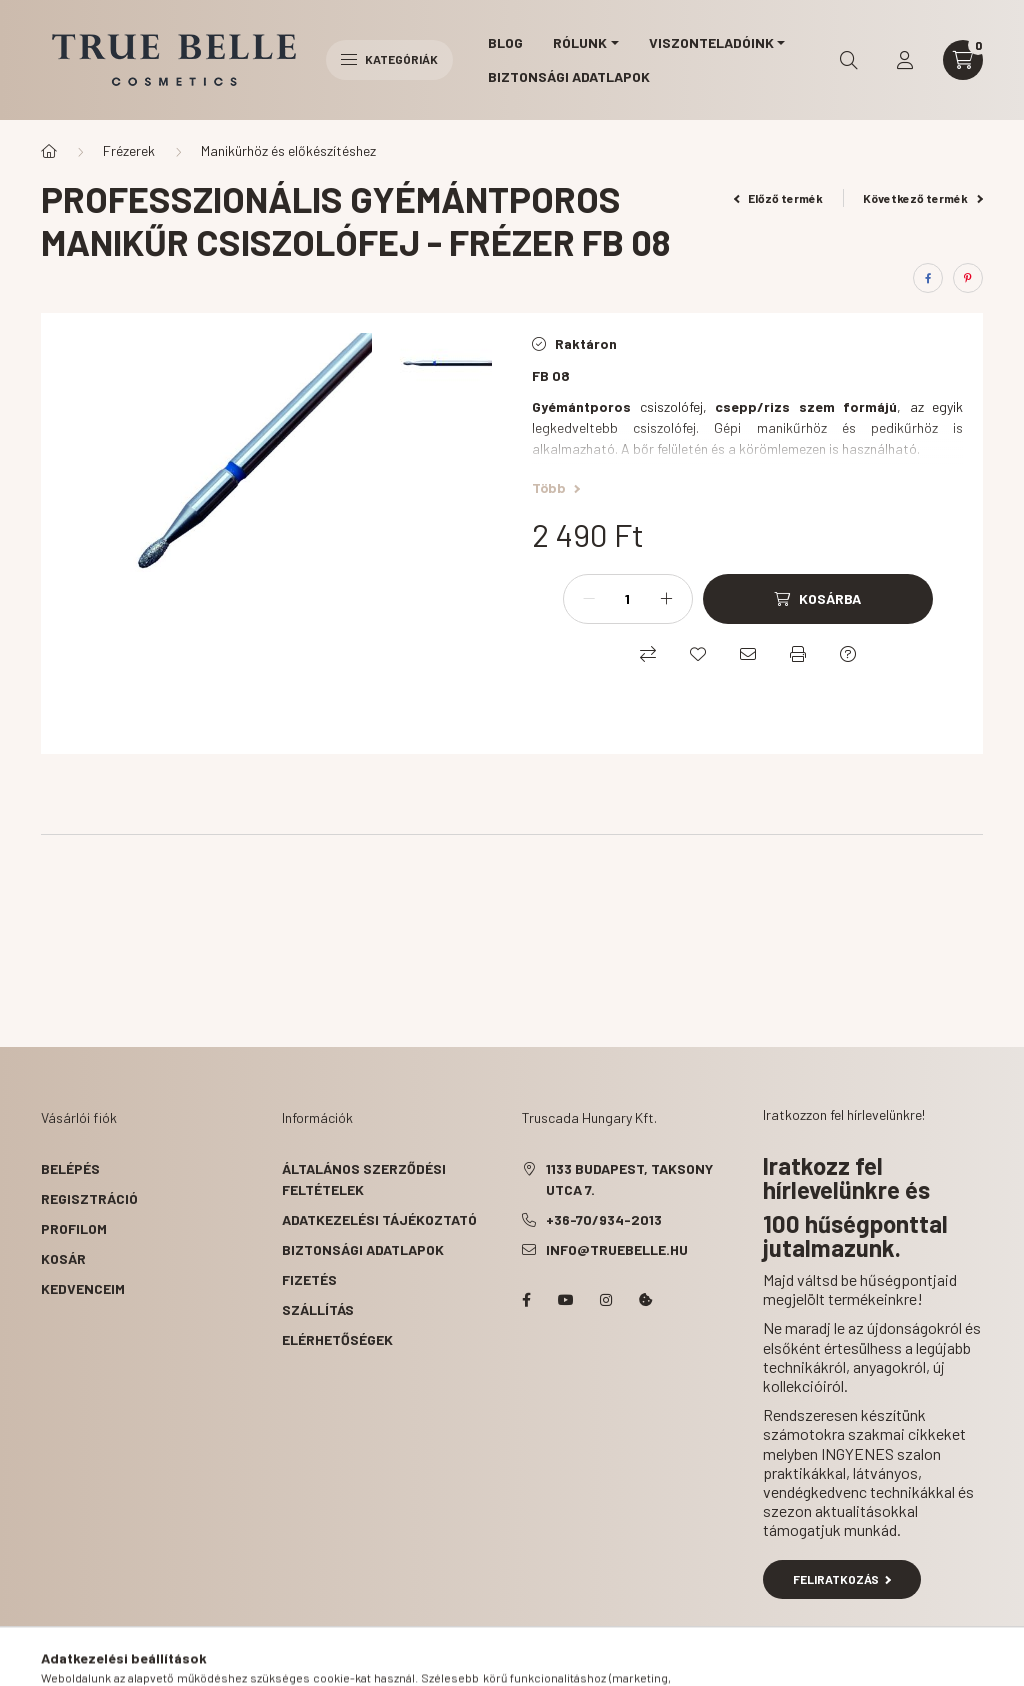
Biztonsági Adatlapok (569, 76)
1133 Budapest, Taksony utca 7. (629, 1179)
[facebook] (928, 278)
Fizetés (309, 1279)
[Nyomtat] (798, 654)
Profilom (74, 1228)
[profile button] (905, 60)
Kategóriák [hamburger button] (389, 59)
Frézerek (129, 150)
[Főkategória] (49, 151)
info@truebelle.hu (617, 1249)
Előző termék (779, 198)
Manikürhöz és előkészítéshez (288, 150)
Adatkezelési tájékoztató (379, 1219)
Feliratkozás (842, 1579)
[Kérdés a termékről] (848, 654)
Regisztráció (89, 1198)
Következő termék (923, 198)
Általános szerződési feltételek (364, 1179)
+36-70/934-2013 (604, 1219)
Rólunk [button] (580, 42)
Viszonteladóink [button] (711, 42)
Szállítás (318, 1309)
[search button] (849, 60)
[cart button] (963, 60)
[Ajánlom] (748, 654)
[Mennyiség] (628, 599)
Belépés (70, 1168)
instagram (606, 1300)
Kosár (63, 1258)
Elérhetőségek (337, 1339)
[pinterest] (968, 278)
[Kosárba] (818, 599)
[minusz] (589, 599)
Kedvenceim (83, 1288)
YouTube (566, 1300)
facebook (526, 1300)
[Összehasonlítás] (648, 654)
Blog (505, 42)
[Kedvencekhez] (698, 654)
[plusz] (667, 599)
